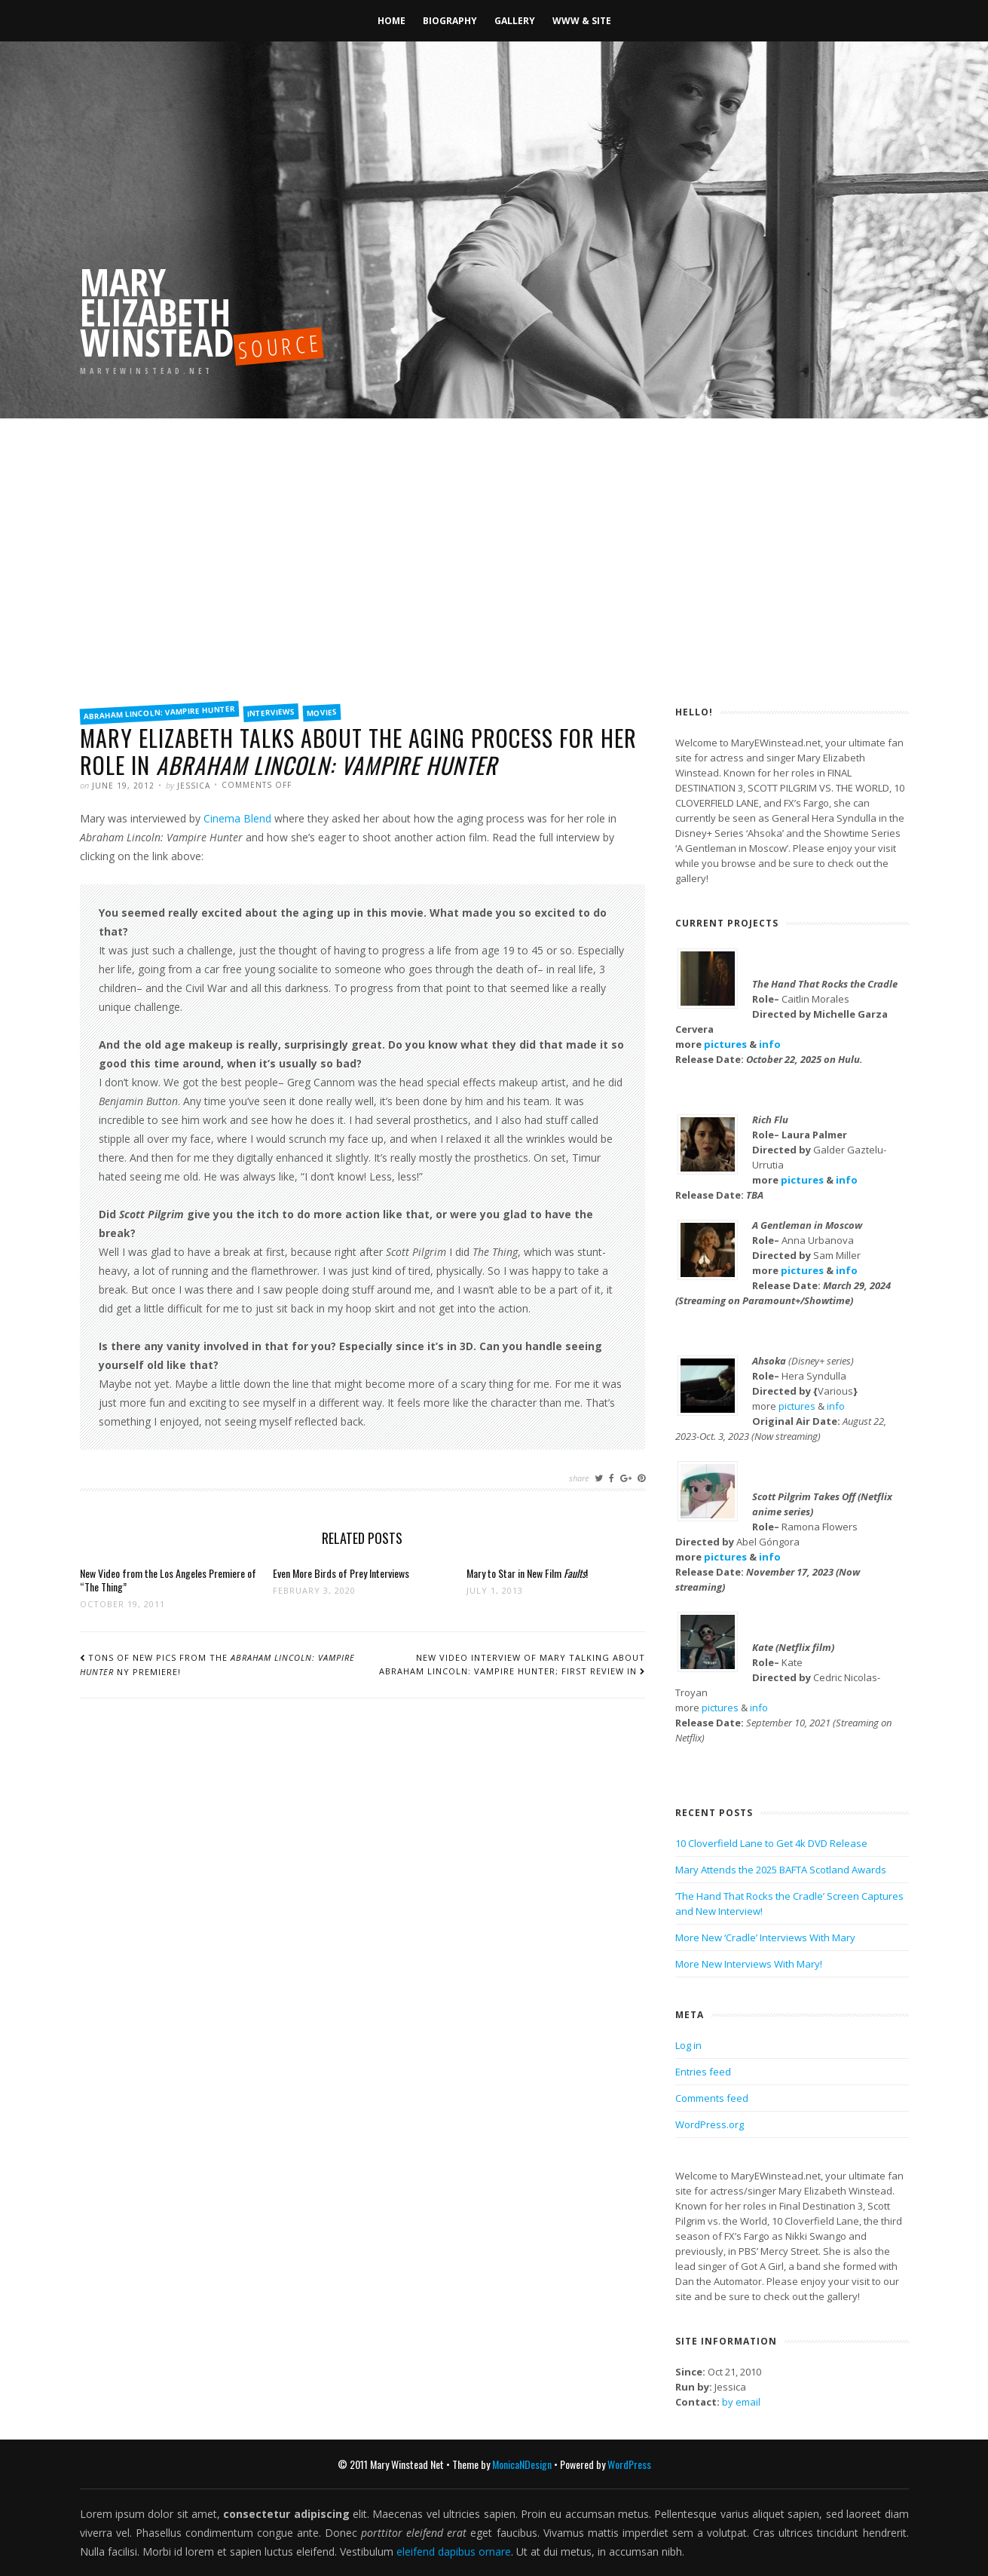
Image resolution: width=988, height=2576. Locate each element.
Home (391, 20)
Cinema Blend (237, 818)
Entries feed (703, 2071)
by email (741, 2402)
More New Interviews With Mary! (748, 1964)
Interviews (270, 712)
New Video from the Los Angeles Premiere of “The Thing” (168, 1579)
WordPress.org (709, 2124)
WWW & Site (581, 20)
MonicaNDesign (522, 2464)
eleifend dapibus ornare (453, 2551)
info (770, 1044)
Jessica (193, 785)
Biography (450, 20)
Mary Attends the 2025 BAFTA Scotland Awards (780, 1869)
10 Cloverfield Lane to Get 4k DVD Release (771, 1843)
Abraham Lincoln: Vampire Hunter (158, 712)
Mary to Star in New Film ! (527, 1573)
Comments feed (711, 2098)
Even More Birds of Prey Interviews (341, 1573)
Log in (688, 2045)
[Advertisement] (494, 580)
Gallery (514, 20)
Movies (321, 712)
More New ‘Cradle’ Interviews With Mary (765, 1937)
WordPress (629, 2464)
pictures (725, 1044)
